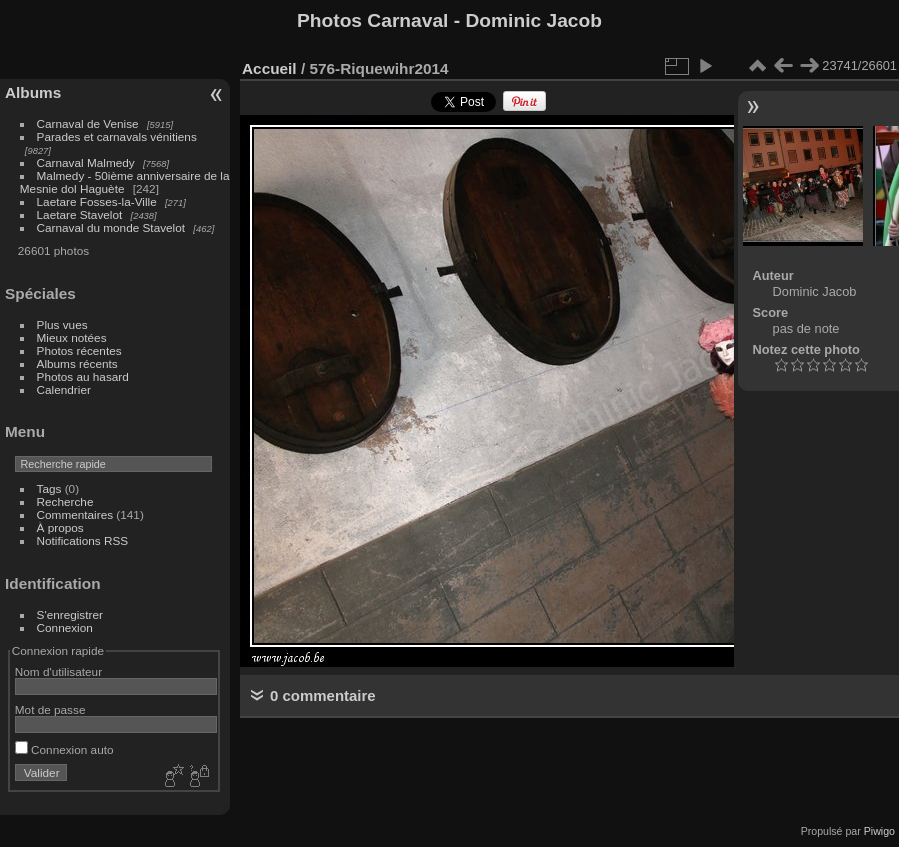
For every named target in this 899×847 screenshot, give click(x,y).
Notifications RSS (83, 540)
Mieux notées (72, 337)
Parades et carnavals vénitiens (117, 136)
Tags (49, 488)
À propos (60, 527)
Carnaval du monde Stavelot (111, 227)
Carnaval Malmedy (86, 162)
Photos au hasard (83, 376)
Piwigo (879, 831)
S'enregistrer (70, 614)
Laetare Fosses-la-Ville (97, 201)
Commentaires (75, 514)
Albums (33, 92)
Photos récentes (79, 350)
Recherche (65, 501)
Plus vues (62, 324)
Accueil (269, 68)
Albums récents (77, 363)
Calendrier (64, 389)
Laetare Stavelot (80, 214)
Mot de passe (50, 709)
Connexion (65, 627)
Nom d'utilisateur (58, 671)
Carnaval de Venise (88, 123)
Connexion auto (64, 749)
